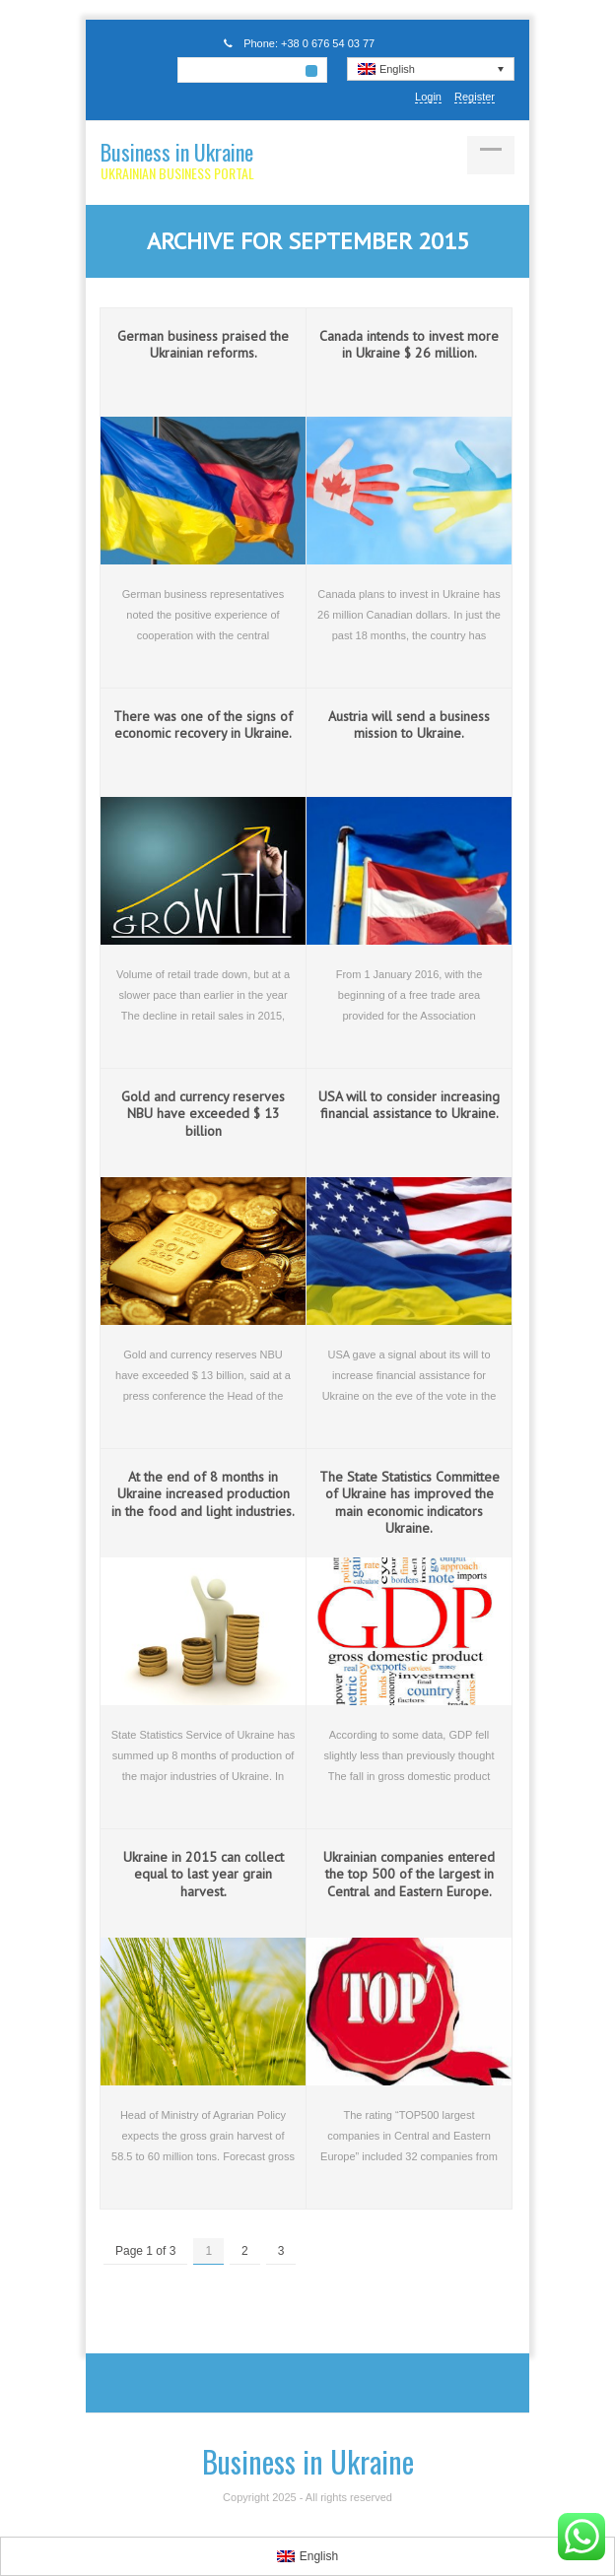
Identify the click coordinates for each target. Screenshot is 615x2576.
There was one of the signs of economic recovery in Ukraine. (203, 725)
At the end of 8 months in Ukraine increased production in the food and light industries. (203, 1494)
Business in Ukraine (177, 151)
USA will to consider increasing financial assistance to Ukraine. (409, 1105)
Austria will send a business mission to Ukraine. (409, 725)
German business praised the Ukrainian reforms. (203, 345)
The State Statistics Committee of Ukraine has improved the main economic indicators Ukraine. (409, 1503)
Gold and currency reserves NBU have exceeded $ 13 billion (203, 1114)
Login (428, 96)
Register (474, 96)
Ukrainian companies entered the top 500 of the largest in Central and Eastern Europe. (409, 1874)
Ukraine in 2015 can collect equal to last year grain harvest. (203, 1874)
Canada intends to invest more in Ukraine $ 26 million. (409, 345)
